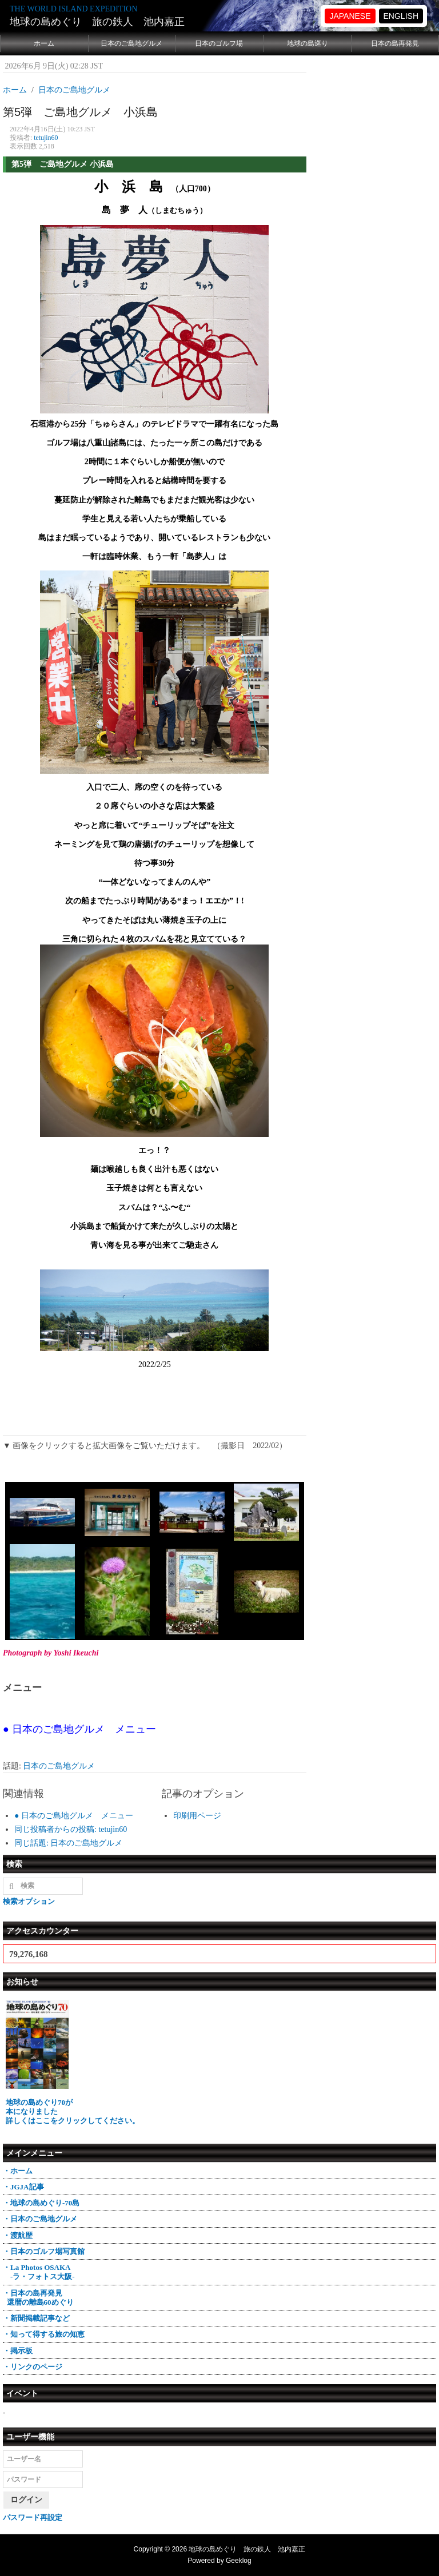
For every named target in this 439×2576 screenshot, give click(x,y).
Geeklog (239, 2561)
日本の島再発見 (395, 43)
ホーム (44, 43)
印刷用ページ (197, 1815)
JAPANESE (349, 16)
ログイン (26, 2499)
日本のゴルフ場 (219, 43)
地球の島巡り (307, 43)
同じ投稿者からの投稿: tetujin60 (70, 1829)
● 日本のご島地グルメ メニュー (73, 1815)
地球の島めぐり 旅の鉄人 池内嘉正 (97, 21)
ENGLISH (401, 16)
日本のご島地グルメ (131, 43)
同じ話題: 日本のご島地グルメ (68, 1843)
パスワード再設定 (32, 2517)
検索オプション (29, 1901)
